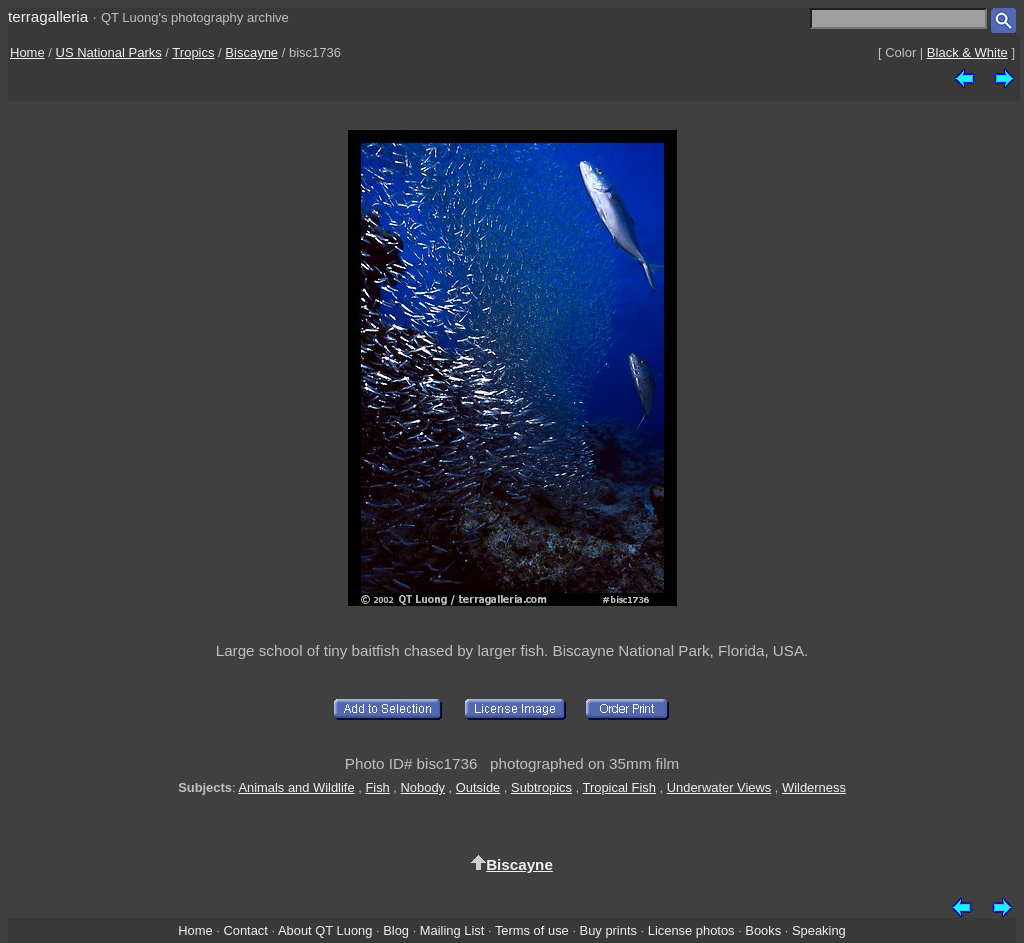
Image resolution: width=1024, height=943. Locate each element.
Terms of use (532, 930)
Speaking (819, 930)
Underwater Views (719, 787)
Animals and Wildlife (296, 787)
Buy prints (608, 930)
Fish (377, 787)
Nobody (423, 787)
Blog (396, 930)
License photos (691, 930)
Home (27, 52)
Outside (478, 787)
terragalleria (48, 16)
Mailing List (452, 930)
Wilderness (814, 787)
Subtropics (541, 787)
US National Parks (109, 52)
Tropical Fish (619, 787)
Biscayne (251, 52)
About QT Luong (325, 930)
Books (763, 930)
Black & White (967, 52)
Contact (245, 930)
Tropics (193, 52)
